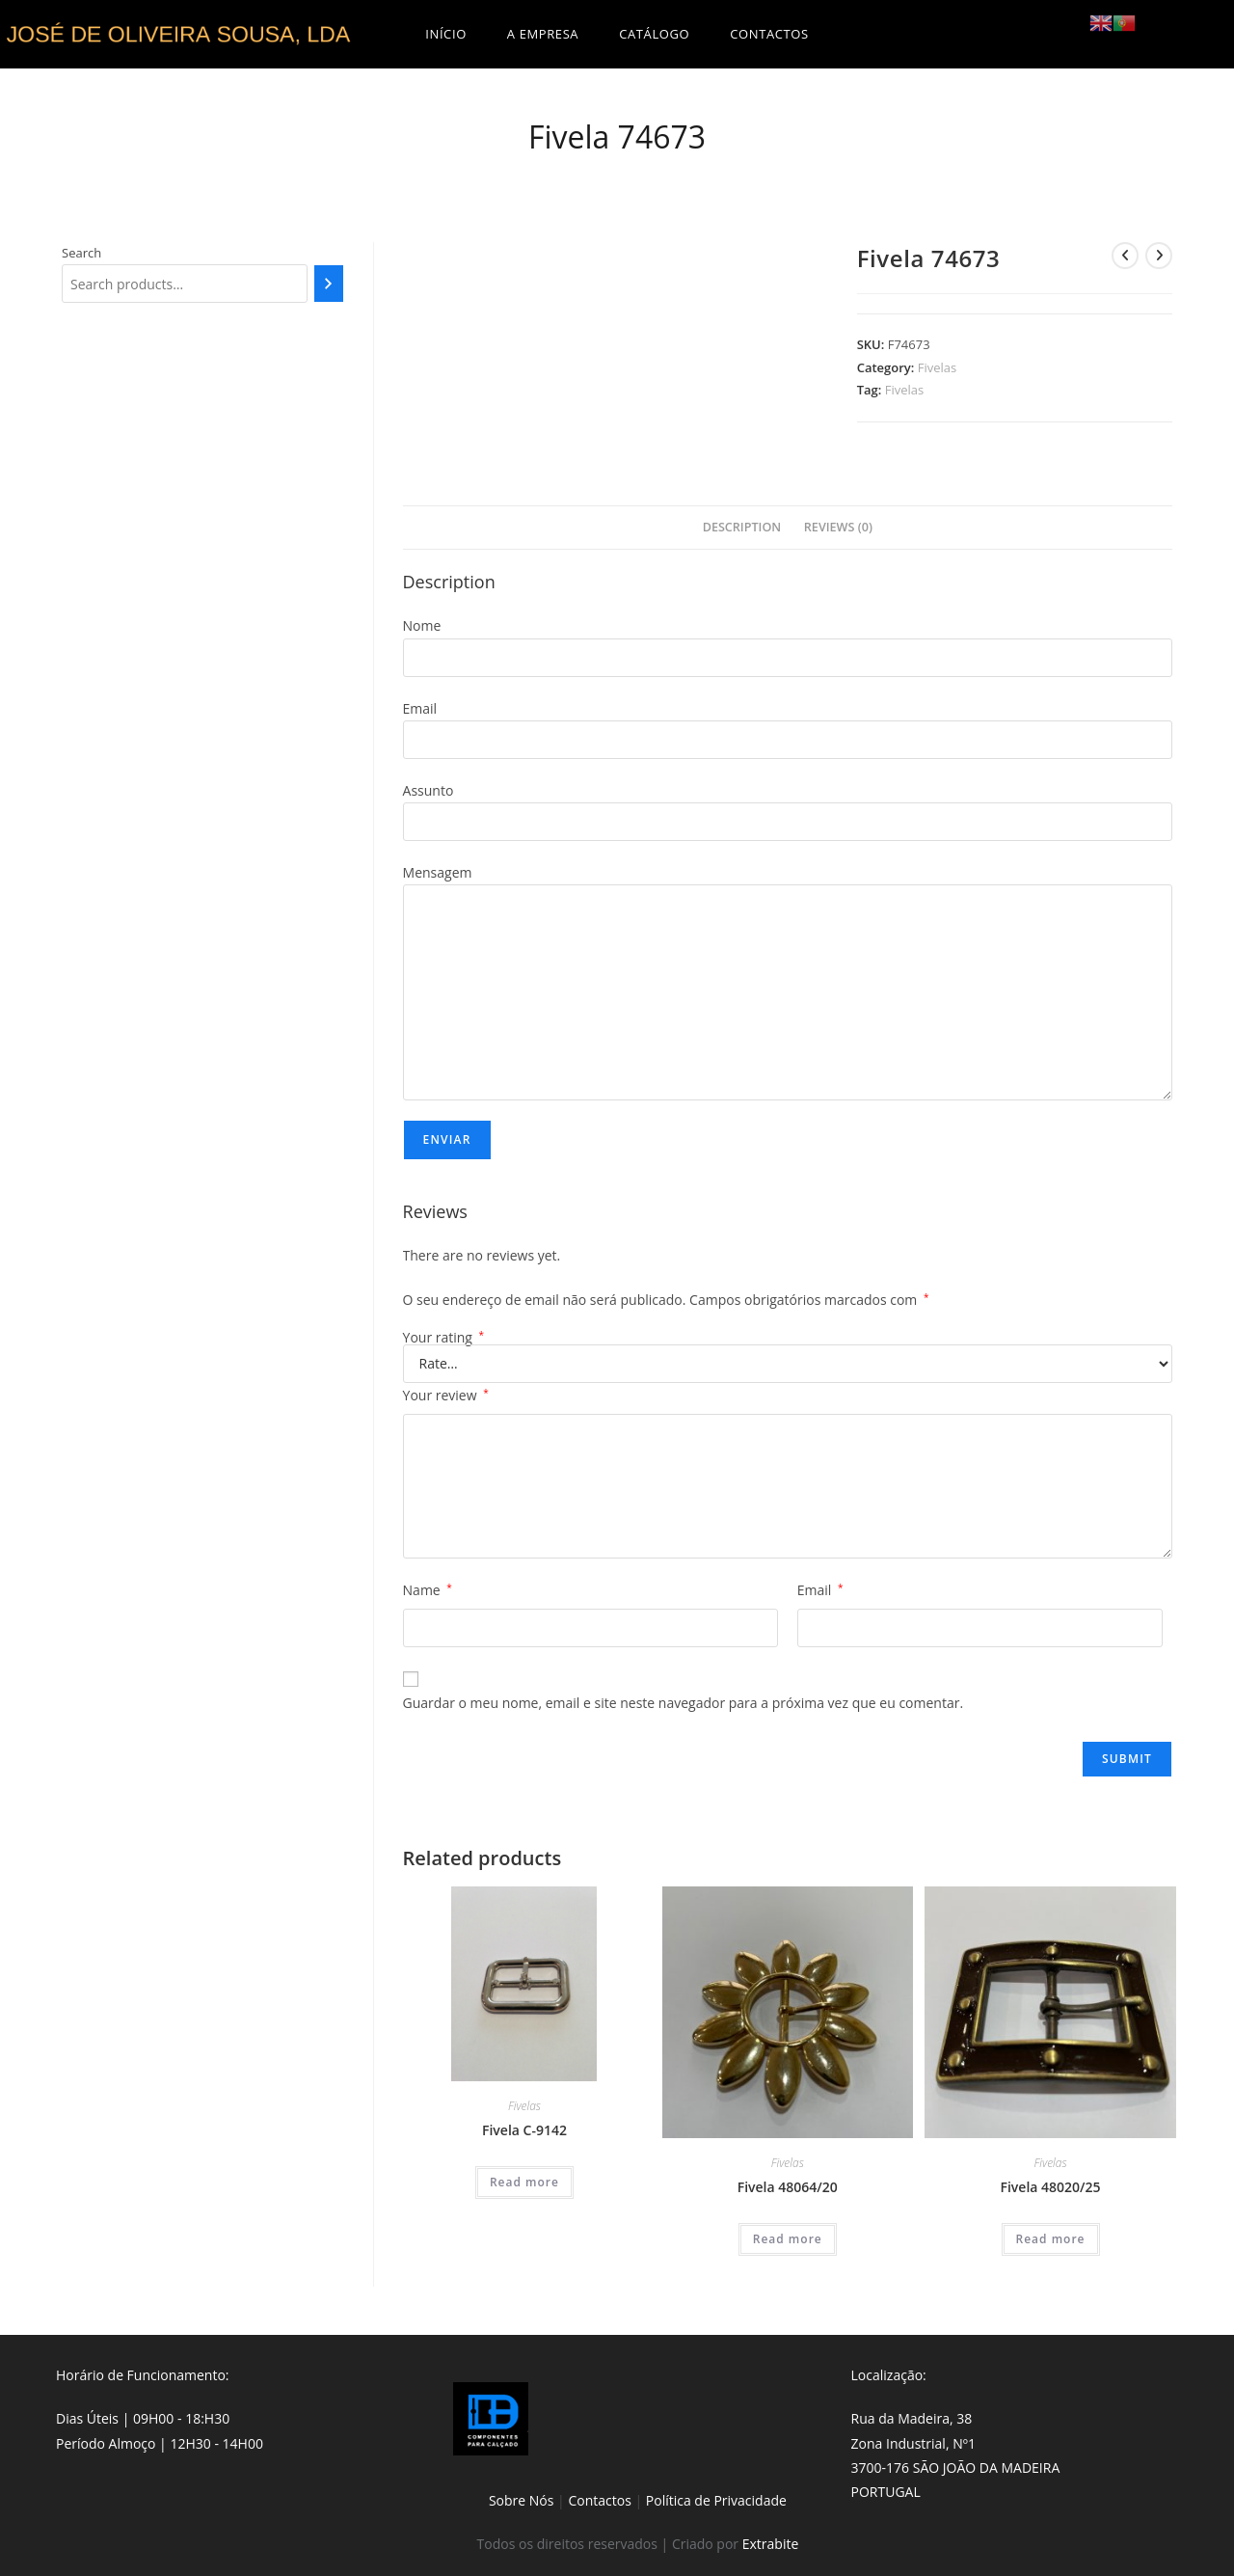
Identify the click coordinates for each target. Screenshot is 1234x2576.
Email (820, 1590)
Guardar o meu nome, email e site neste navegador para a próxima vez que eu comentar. (683, 1703)
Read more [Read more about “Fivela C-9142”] (524, 2182)
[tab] (742, 528)
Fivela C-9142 (524, 2130)
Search (81, 252)
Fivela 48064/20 (788, 2187)
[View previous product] (1125, 255)
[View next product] (1158, 255)
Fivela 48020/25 (1050, 2187)
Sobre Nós (521, 2500)
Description (742, 527)
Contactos (599, 2500)
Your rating (444, 1337)
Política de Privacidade (716, 2500)
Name (427, 1590)
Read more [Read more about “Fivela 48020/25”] (1051, 2239)
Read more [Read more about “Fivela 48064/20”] (787, 2239)
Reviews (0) (838, 527)
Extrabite (770, 2544)
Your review (446, 1395)
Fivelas (937, 367)
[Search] (328, 283)
